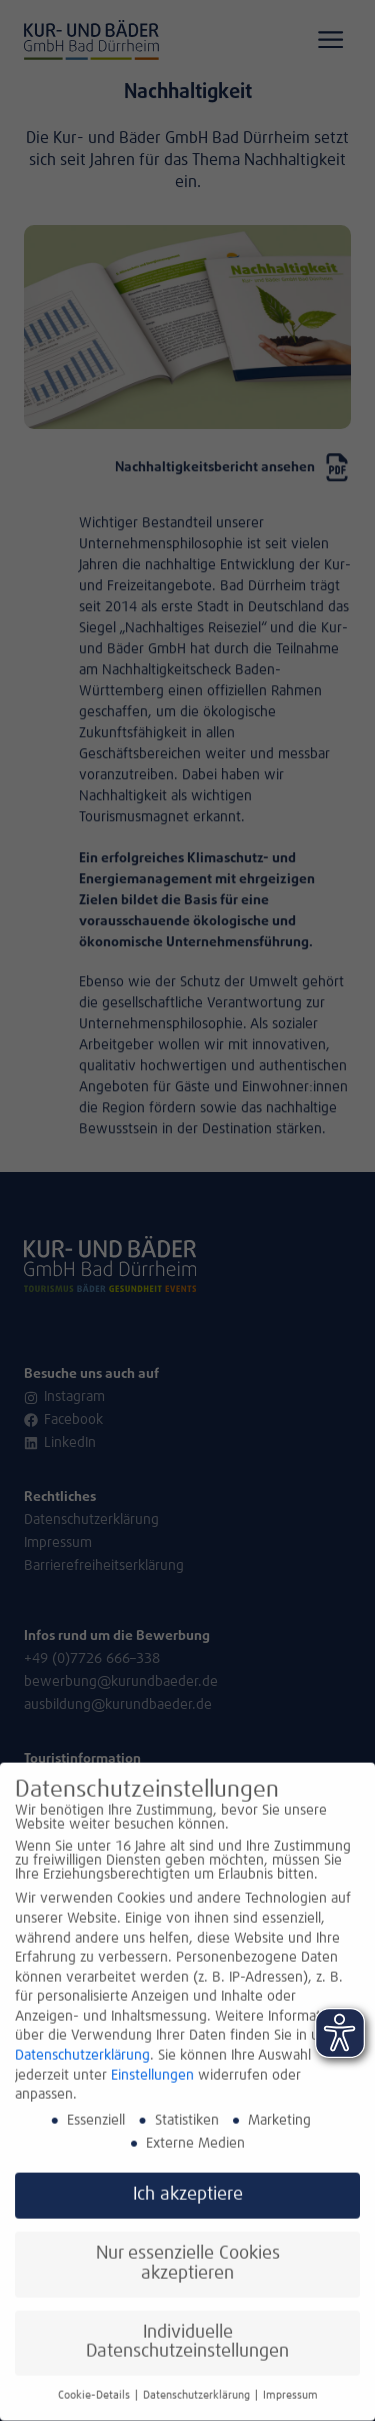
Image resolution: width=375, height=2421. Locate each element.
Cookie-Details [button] (95, 2377)
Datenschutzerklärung (82, 2037)
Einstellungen (152, 2057)
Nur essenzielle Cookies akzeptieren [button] (188, 2245)
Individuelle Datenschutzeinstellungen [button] (187, 2324)
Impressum (290, 2377)
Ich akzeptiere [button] (188, 2176)
